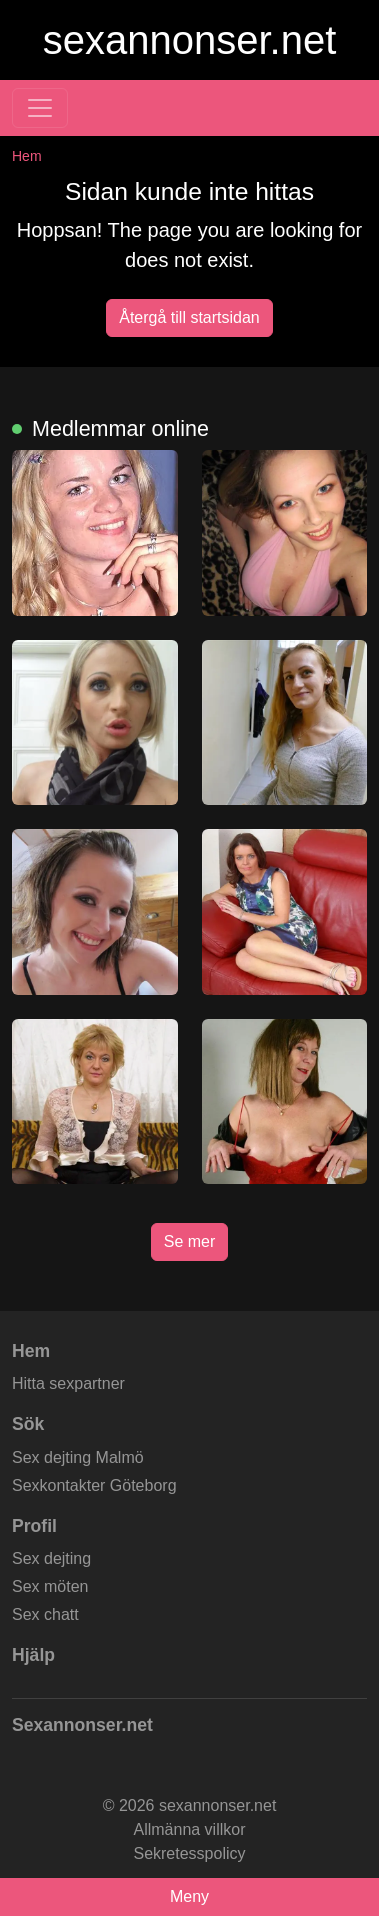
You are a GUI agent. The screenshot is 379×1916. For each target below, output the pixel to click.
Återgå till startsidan (189, 317)
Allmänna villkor (189, 1829)
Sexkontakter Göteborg (94, 1485)
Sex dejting (51, 1558)
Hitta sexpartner (68, 1383)
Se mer (190, 1241)
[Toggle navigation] (40, 108)
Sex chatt (45, 1614)
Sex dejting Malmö (78, 1457)
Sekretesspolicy (189, 1853)
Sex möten (50, 1586)
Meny (189, 1896)
